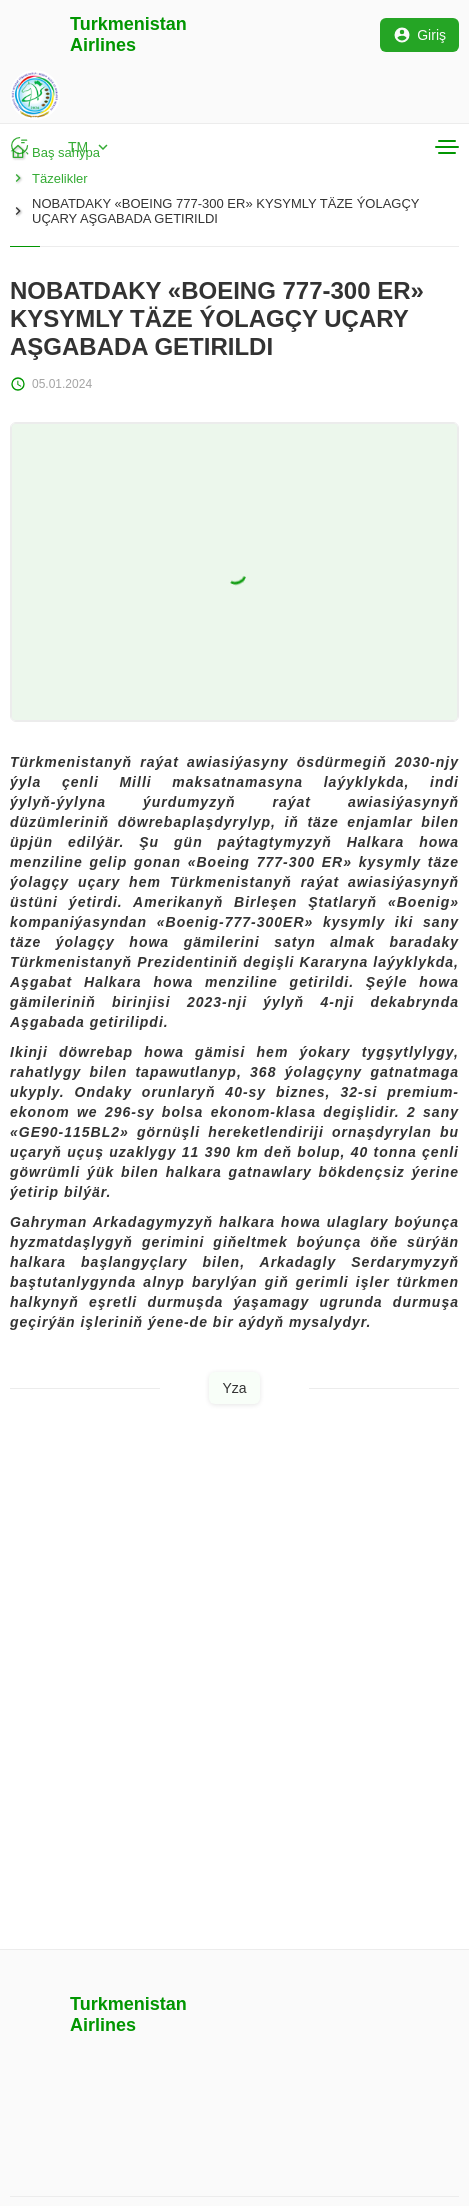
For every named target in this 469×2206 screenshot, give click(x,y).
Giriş (419, 35)
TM (90, 147)
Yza (234, 1388)
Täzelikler (49, 178)
